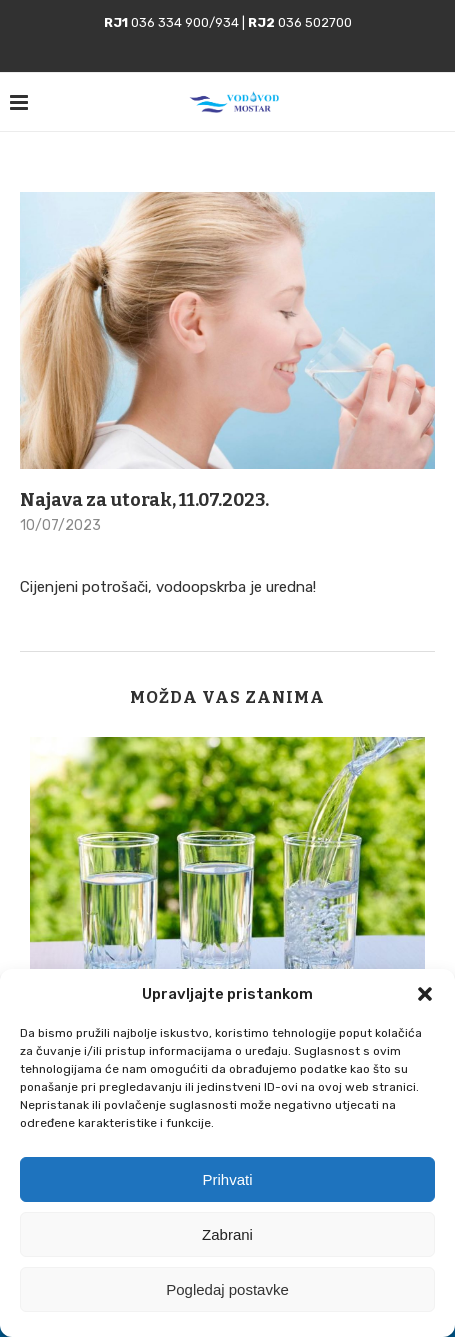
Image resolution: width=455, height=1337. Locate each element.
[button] (425, 994)
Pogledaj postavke (227, 1289)
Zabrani (227, 1234)
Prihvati (227, 1179)
